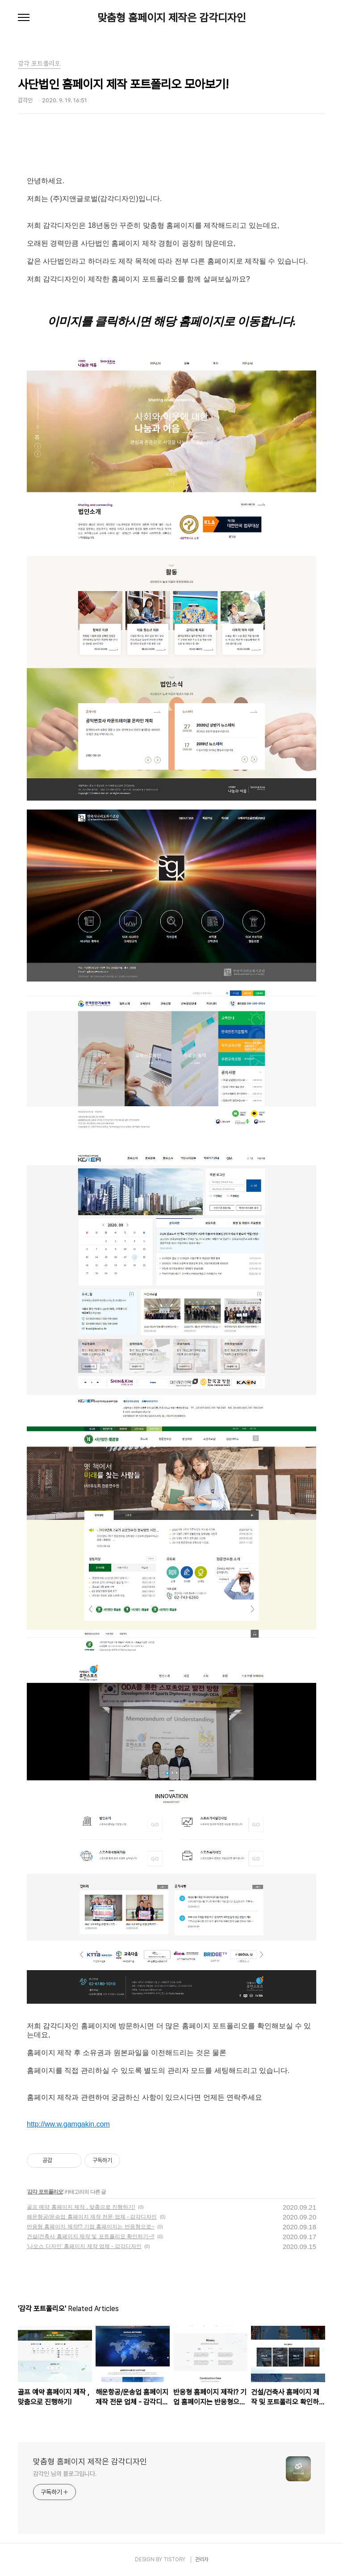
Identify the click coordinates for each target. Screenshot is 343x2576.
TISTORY (174, 2559)
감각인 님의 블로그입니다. (65, 2473)
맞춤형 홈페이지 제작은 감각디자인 (171, 18)
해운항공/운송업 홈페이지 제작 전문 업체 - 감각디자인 (92, 2217)
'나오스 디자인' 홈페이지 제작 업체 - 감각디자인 (84, 2246)
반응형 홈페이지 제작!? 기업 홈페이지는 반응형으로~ (91, 2227)
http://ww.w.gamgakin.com (68, 2124)
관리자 (202, 2559)
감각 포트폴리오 (45, 2192)
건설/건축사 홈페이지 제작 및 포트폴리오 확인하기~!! (91, 2236)
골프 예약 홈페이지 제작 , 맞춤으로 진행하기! (81, 2207)
